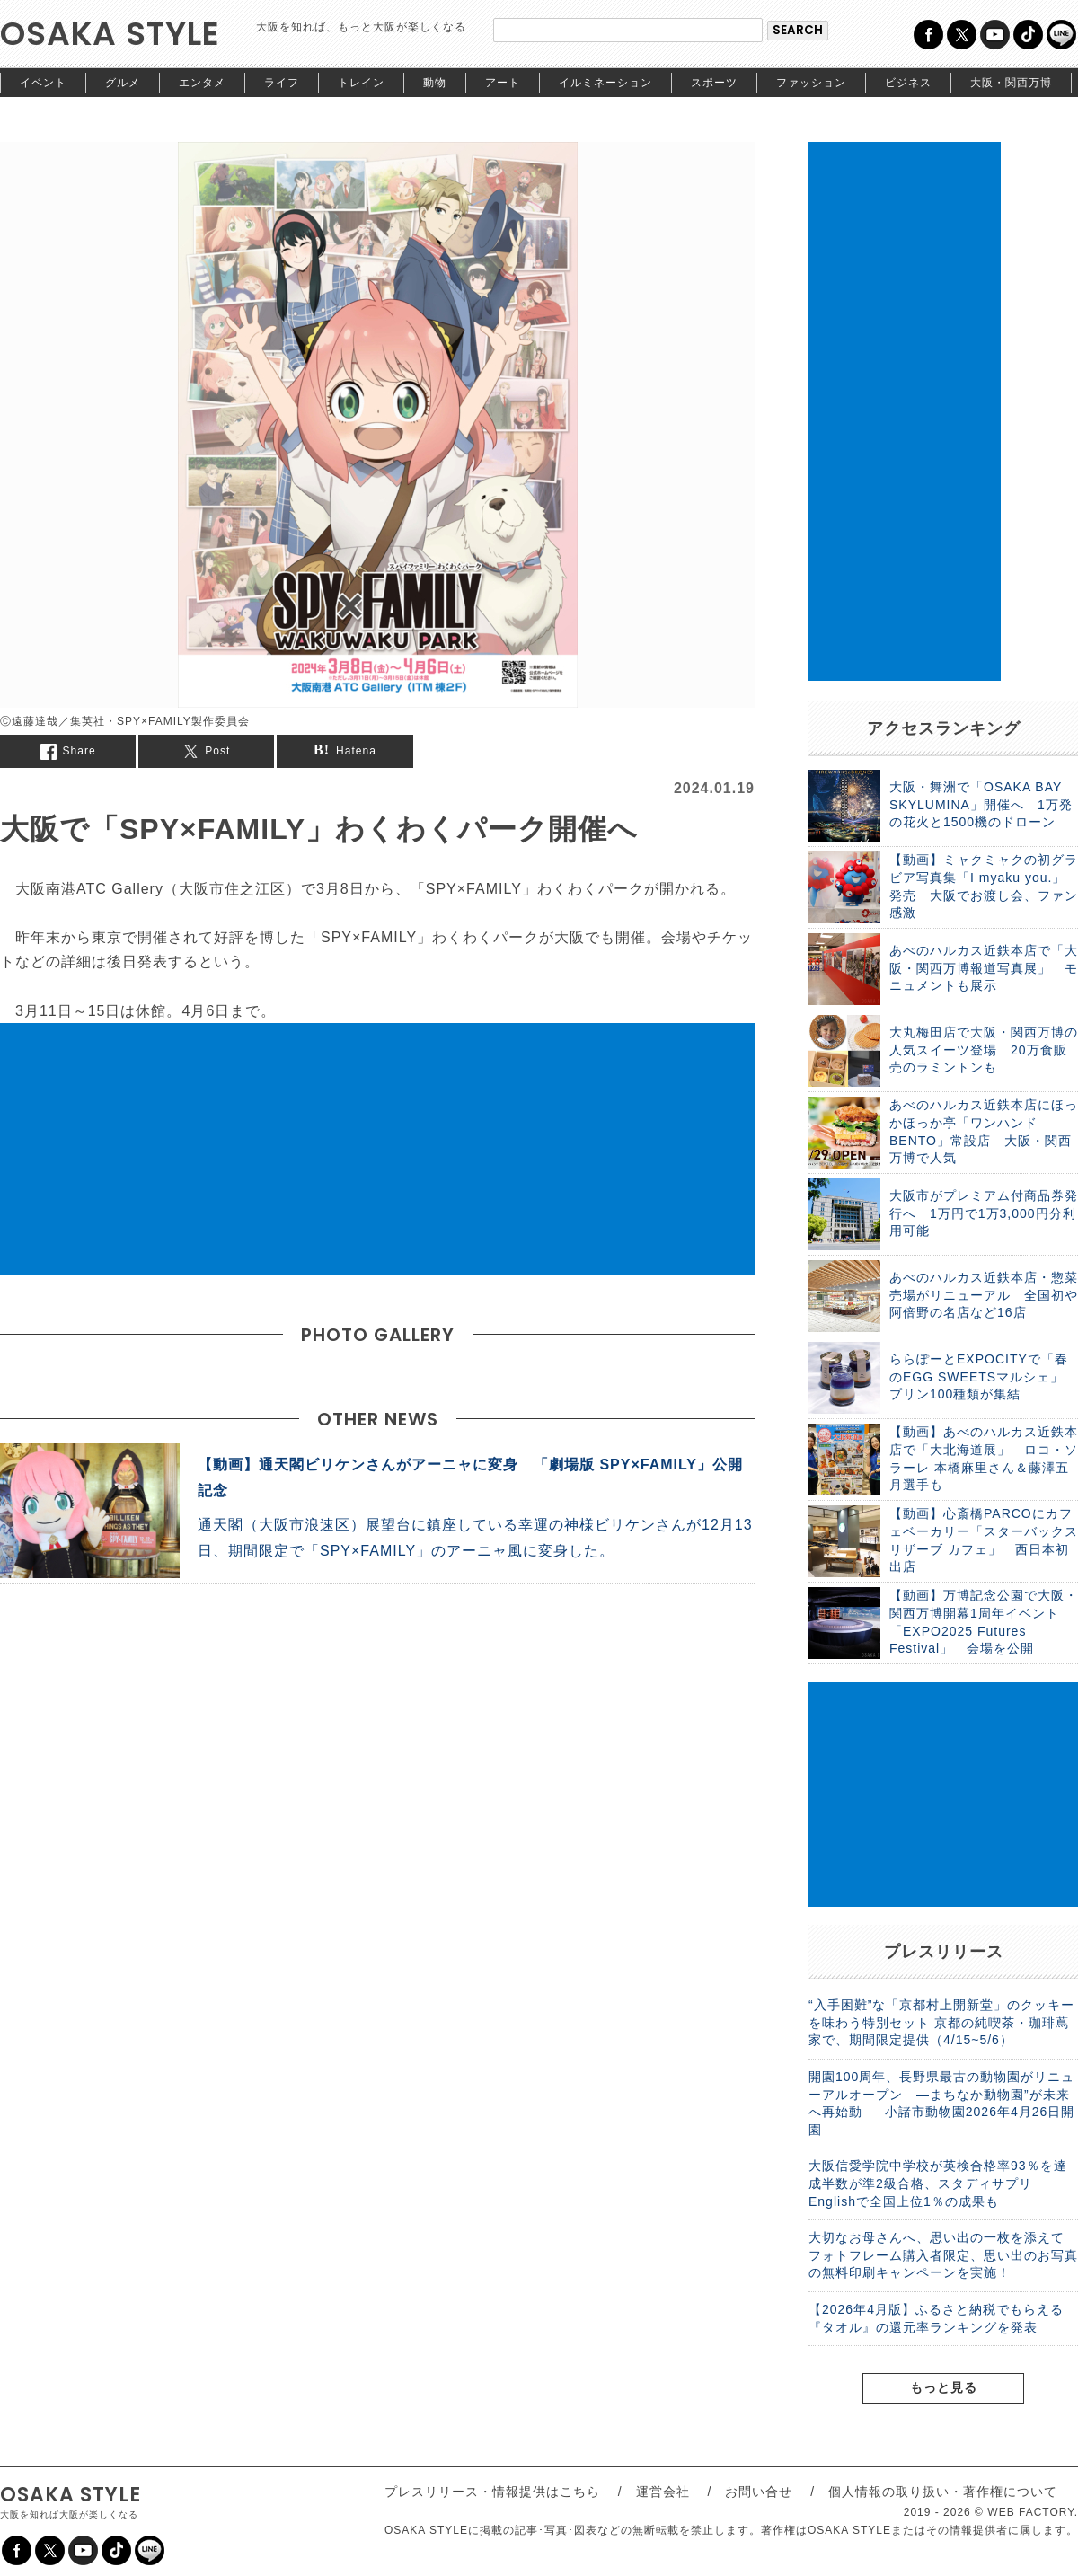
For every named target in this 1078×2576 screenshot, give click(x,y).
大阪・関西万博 (1011, 82)
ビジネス (908, 82)
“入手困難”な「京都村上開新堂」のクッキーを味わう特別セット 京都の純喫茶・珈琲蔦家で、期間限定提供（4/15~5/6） (941, 2022)
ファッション (811, 82)
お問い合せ (758, 2491)
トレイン (361, 82)
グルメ (122, 82)
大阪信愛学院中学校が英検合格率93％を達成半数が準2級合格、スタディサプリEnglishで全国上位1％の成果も (937, 2183)
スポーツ (714, 82)
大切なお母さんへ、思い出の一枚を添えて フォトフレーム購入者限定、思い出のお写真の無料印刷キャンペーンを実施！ (943, 2255)
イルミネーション (605, 82)
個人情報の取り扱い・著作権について (942, 2491)
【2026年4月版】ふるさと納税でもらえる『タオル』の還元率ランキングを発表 (936, 2318)
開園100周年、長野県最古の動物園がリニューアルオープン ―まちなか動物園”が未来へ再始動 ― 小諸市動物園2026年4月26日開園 (941, 2103)
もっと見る (943, 2387)
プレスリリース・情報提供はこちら (492, 2491)
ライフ (281, 82)
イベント (43, 82)
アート (502, 82)
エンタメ (202, 82)
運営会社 (663, 2491)
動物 (434, 82)
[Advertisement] (377, 1149)
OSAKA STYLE (110, 34)
